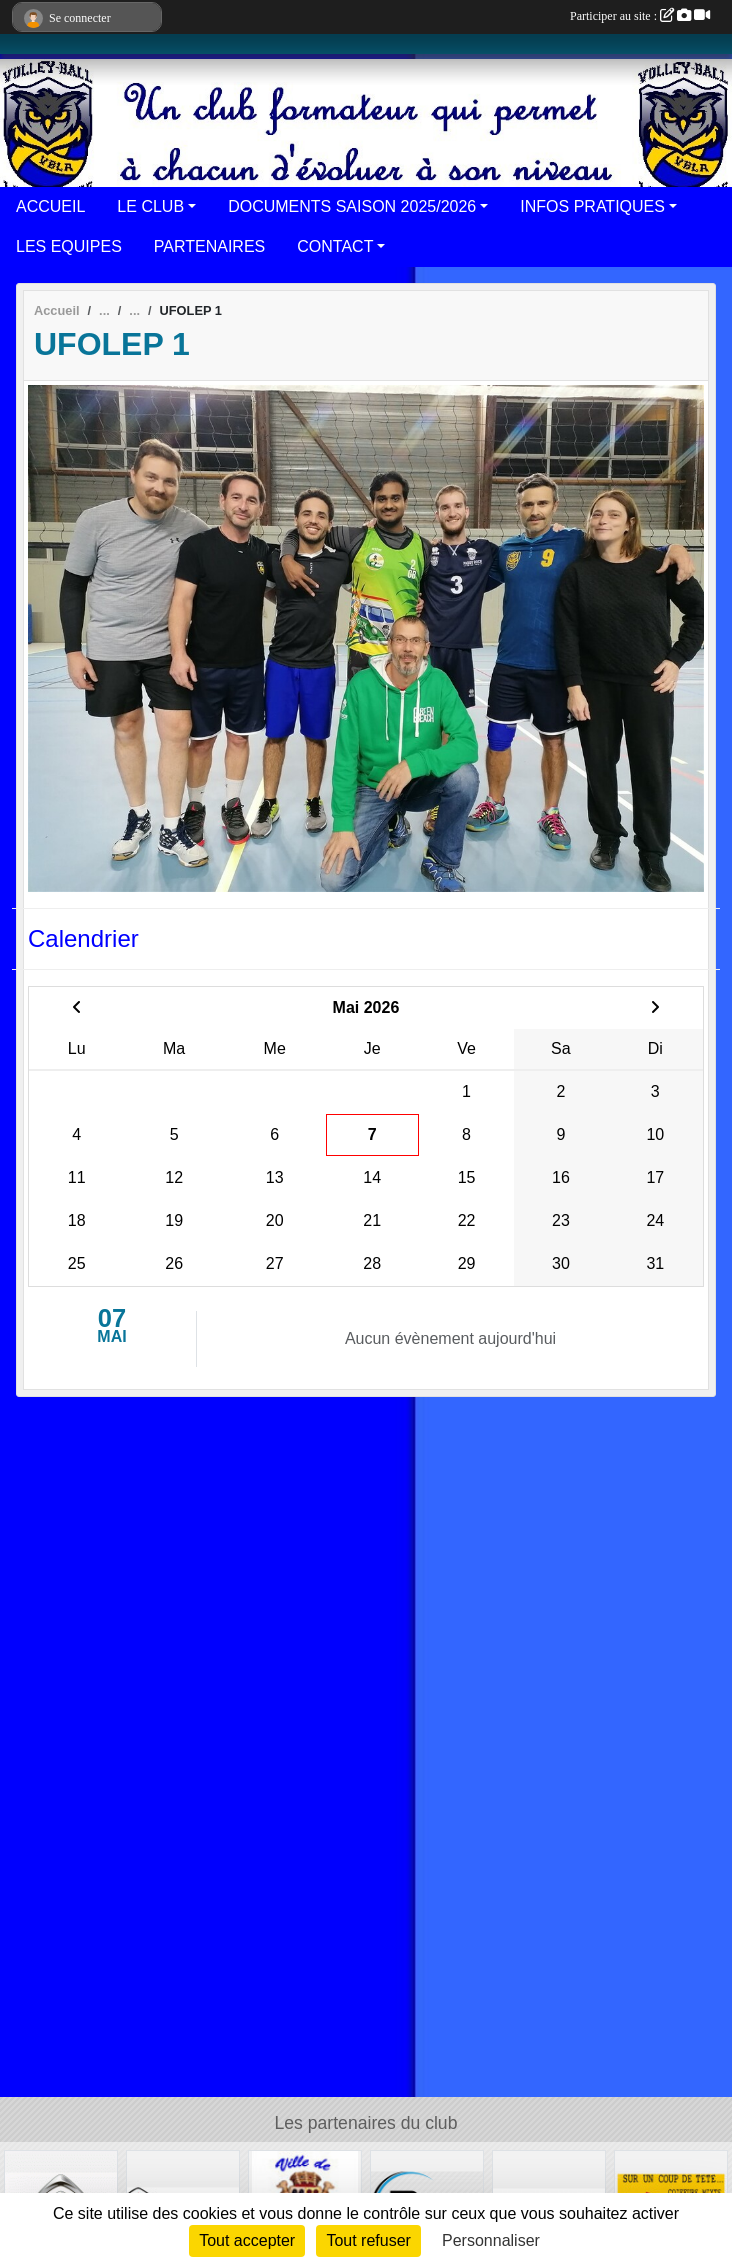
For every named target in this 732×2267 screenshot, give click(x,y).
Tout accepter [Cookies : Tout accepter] (247, 2240)
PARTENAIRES (209, 246)
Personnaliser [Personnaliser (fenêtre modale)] (491, 2240)
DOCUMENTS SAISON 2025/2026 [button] (352, 206)
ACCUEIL (50, 206)
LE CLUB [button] (150, 206)
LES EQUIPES (69, 246)
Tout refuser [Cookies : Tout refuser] (368, 2240)
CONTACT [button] (335, 246)
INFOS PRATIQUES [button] (592, 206)
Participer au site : (640, 16)
